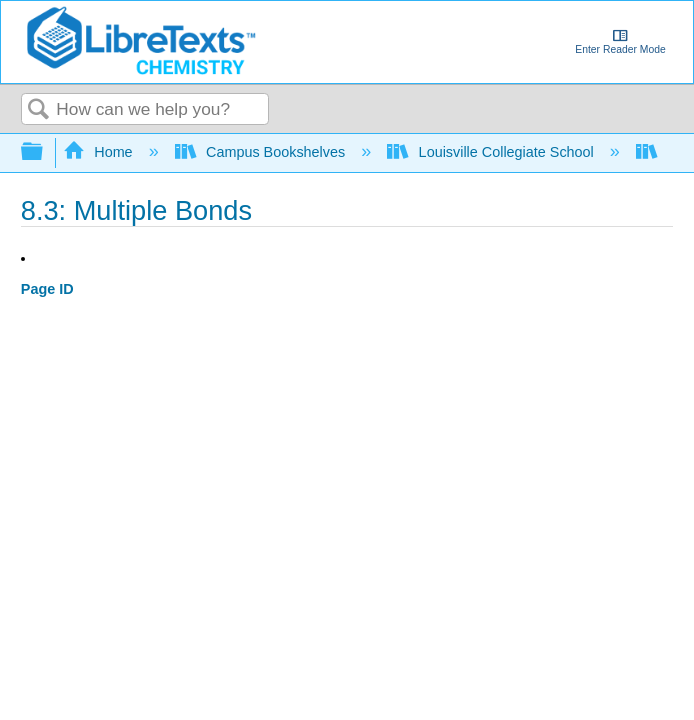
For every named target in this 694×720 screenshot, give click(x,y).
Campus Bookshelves (262, 152)
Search (39, 110)
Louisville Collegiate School (492, 152)
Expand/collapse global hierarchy (45, 152)
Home (100, 152)
